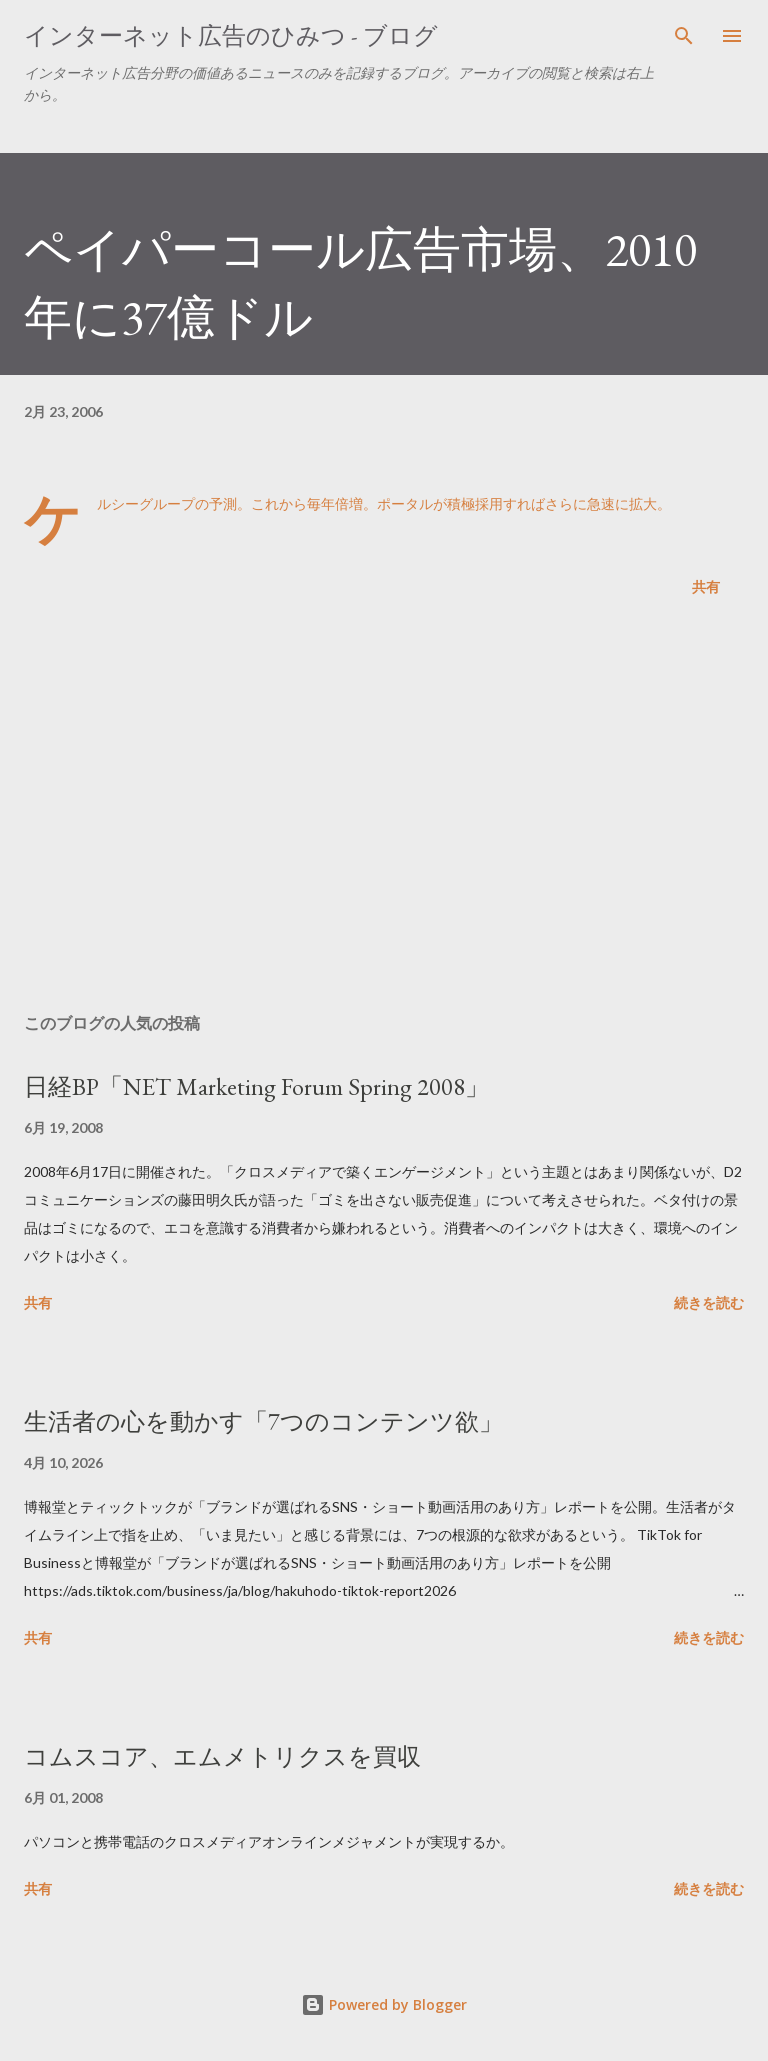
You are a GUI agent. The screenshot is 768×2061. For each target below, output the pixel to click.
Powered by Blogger (384, 2004)
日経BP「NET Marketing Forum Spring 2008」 (256, 1086)
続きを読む (709, 1302)
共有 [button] (706, 586)
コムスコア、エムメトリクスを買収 (222, 1756)
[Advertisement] (384, 809)
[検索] (684, 36)
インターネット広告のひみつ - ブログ (231, 35)
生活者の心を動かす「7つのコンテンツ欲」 (263, 1421)
